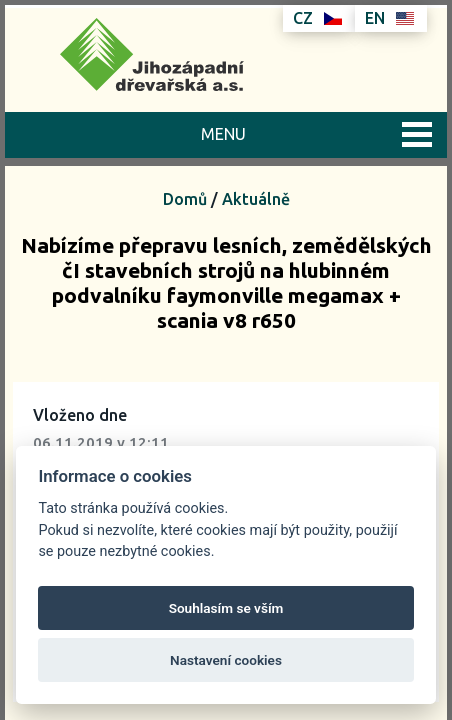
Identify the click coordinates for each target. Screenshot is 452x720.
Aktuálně (256, 199)
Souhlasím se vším (226, 608)
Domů (185, 199)
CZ (317, 18)
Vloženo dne (80, 415)
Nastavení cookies (226, 660)
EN (389, 18)
